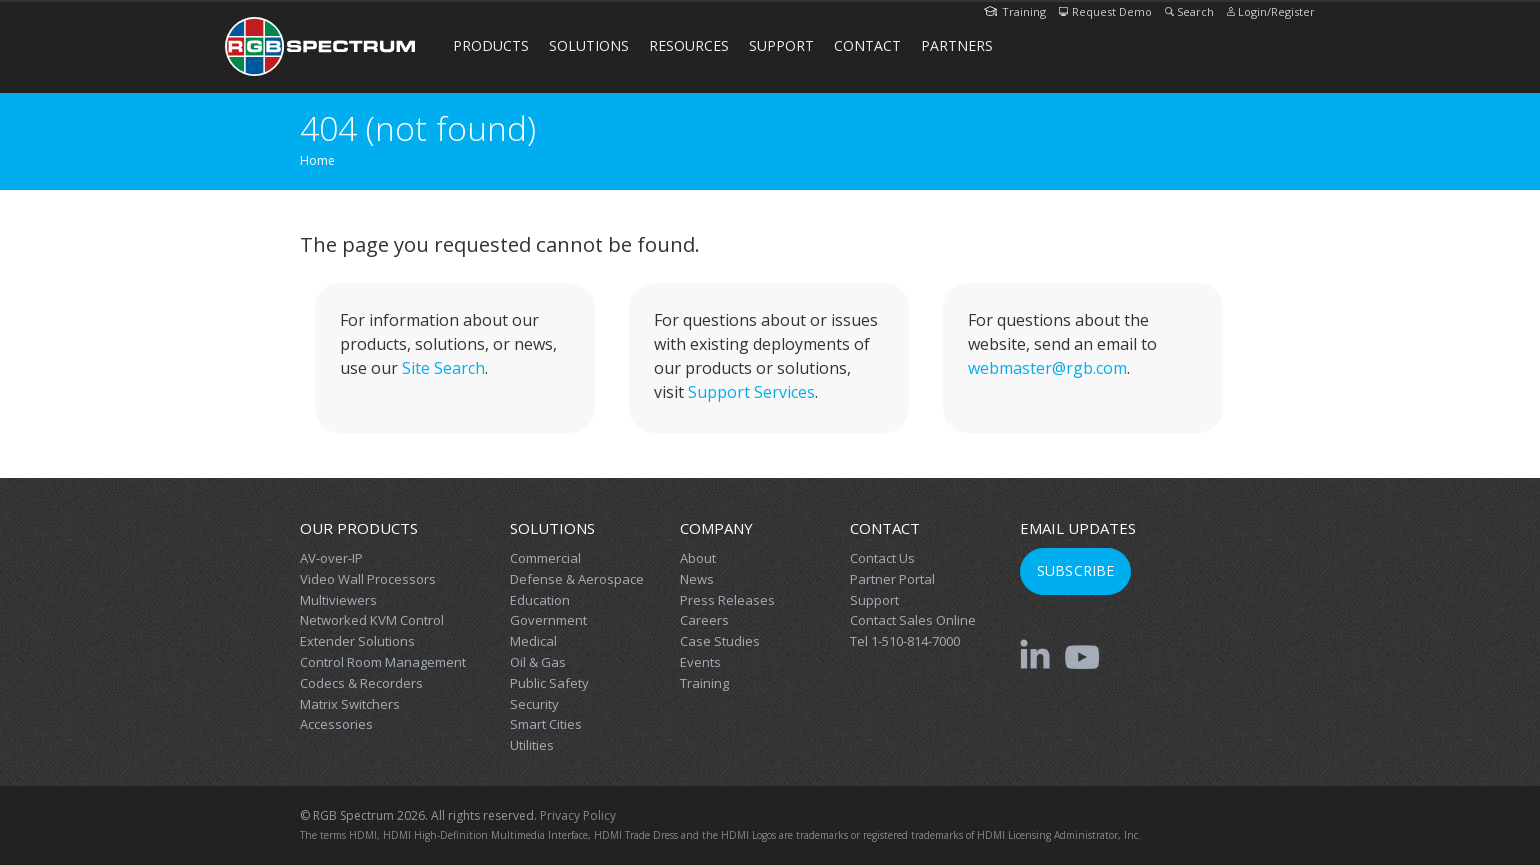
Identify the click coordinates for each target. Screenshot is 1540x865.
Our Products (359, 528)
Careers (704, 620)
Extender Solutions (357, 641)
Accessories (336, 724)
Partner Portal (892, 579)
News (697, 579)
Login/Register (1271, 11)
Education (540, 600)
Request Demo (1105, 11)
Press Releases (727, 600)
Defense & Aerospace (577, 579)
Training (1015, 11)
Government (548, 620)
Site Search (443, 368)
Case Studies (720, 641)
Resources (689, 45)
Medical (533, 641)
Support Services (751, 392)
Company (716, 528)
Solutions (589, 45)
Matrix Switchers (350, 704)
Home (317, 160)
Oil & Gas (538, 662)
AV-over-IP (331, 558)
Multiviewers (338, 600)
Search (1189, 11)
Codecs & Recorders (361, 683)
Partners (957, 45)
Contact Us (882, 558)
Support (781, 45)
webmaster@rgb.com (1047, 368)
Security (534, 704)
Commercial (545, 558)
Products (491, 45)
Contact (867, 45)
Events (700, 662)
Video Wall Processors (368, 579)
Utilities (532, 745)
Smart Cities (546, 724)
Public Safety (549, 683)
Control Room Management (383, 662)
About (698, 558)
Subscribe (1075, 570)
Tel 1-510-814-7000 (905, 641)
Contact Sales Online (913, 620)
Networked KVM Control (372, 620)
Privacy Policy (578, 815)
